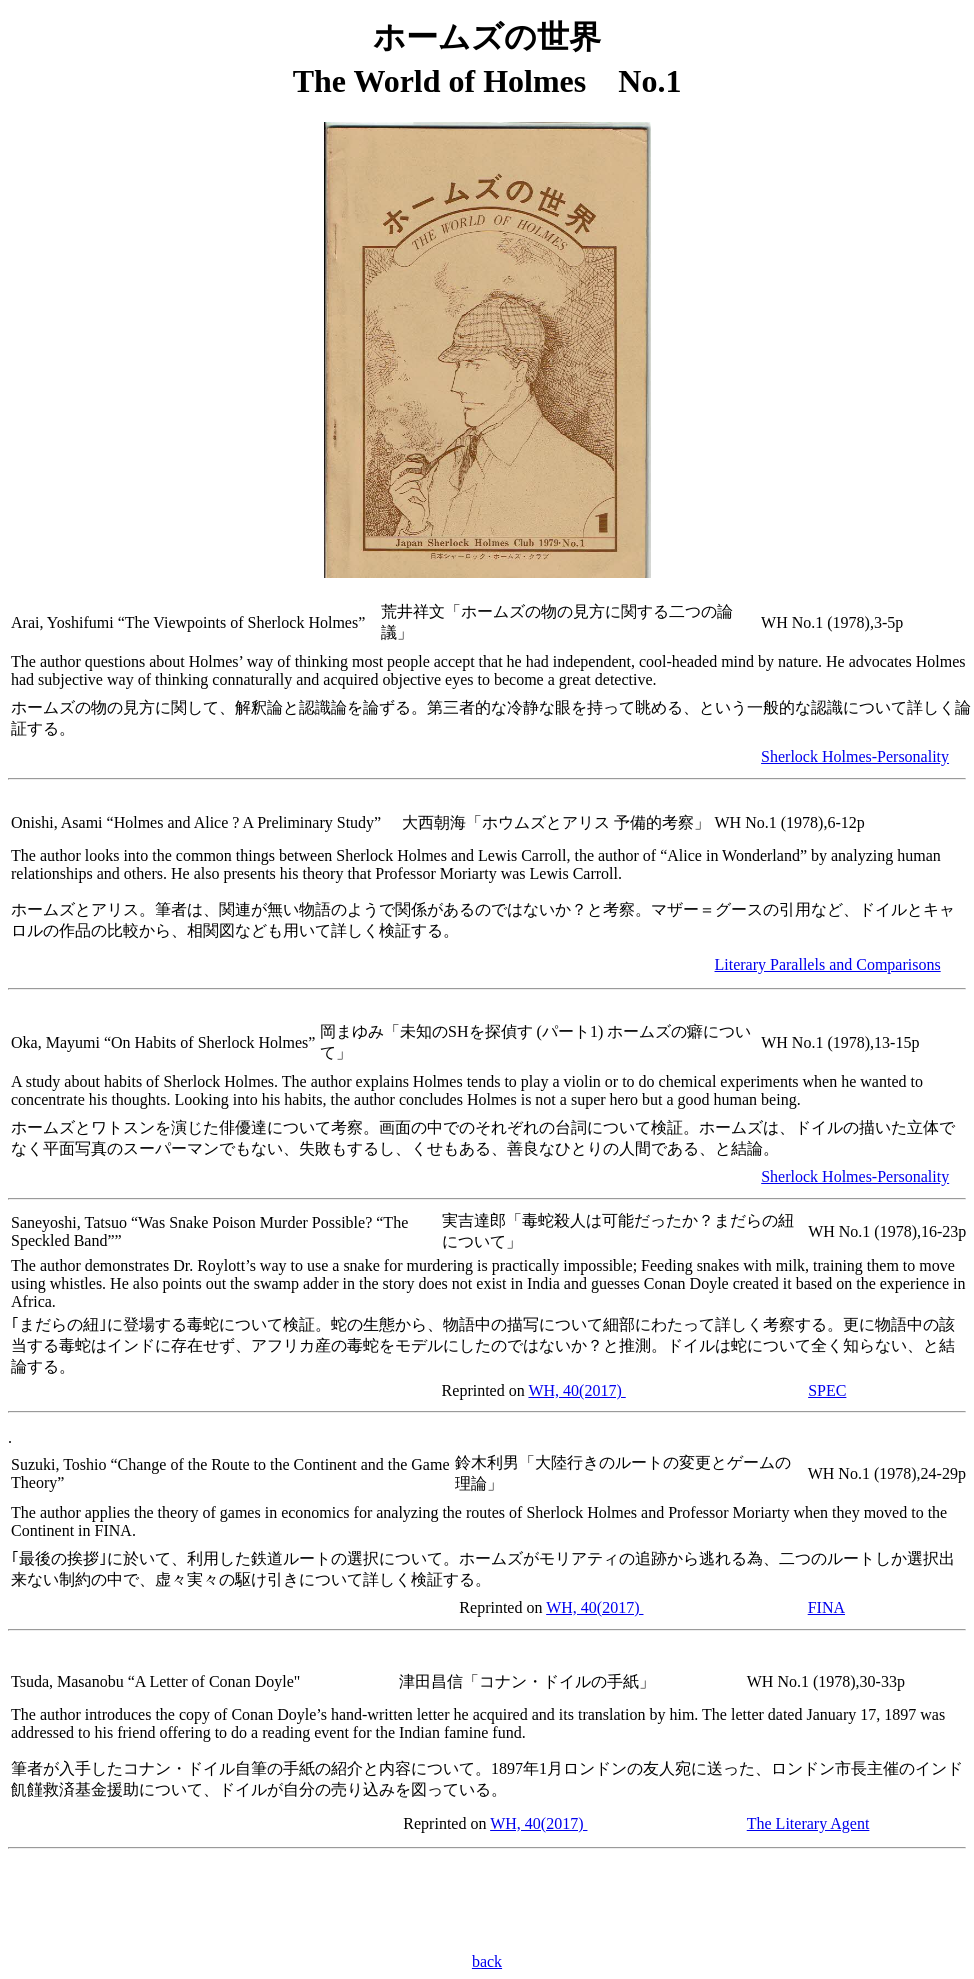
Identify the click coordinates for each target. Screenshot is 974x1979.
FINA (826, 1607)
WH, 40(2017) (576, 1390)
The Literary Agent (808, 1823)
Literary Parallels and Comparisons (828, 964)
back (487, 1961)
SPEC (827, 1390)
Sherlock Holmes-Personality (855, 756)
